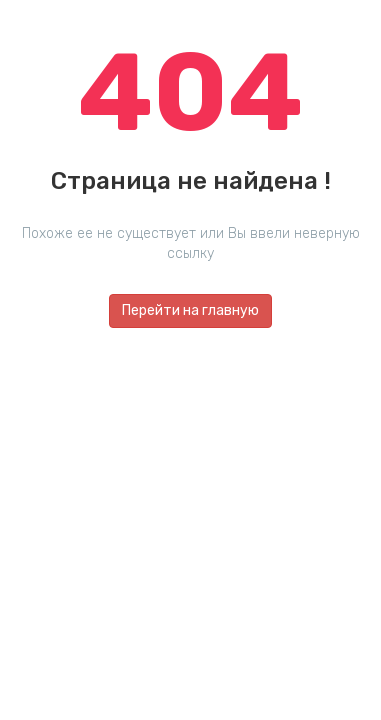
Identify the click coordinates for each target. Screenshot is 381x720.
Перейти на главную (190, 310)
